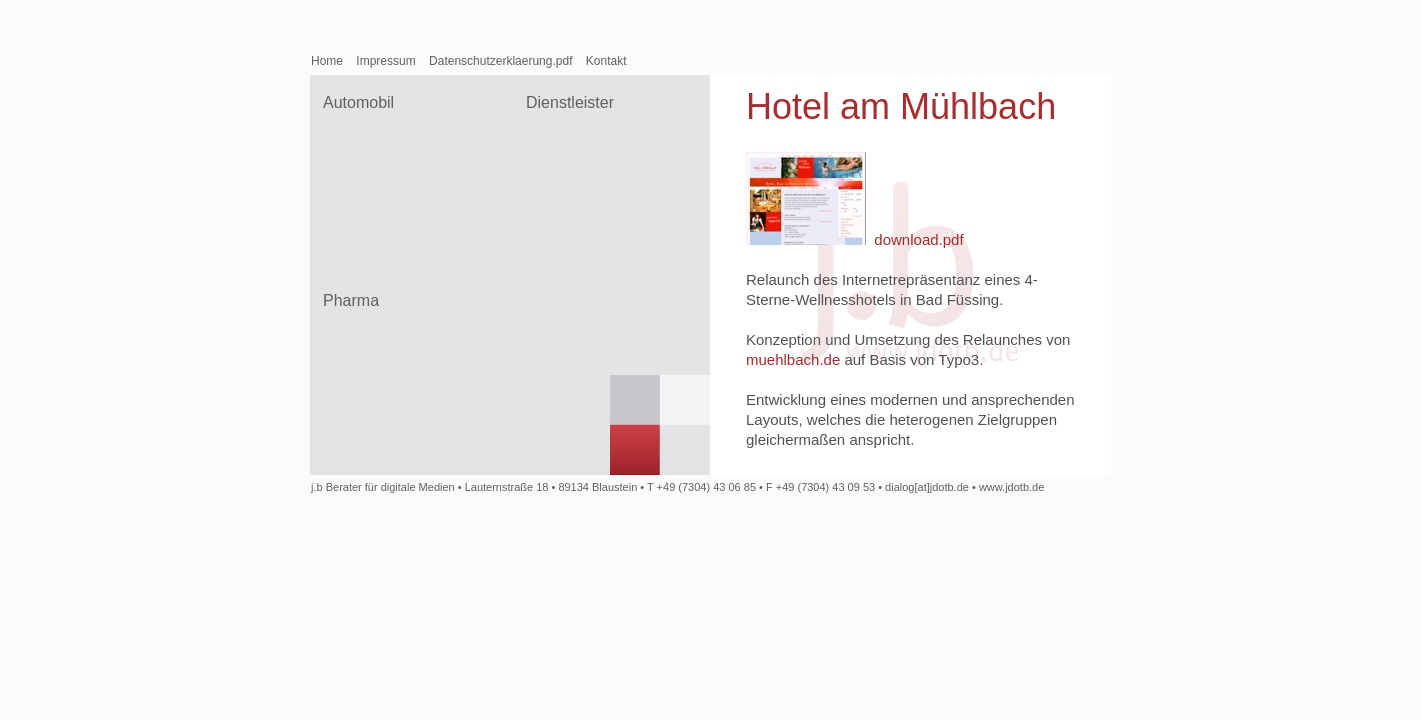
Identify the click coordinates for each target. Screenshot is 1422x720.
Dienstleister (570, 102)
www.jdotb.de (1011, 487)
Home (327, 61)
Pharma (351, 300)
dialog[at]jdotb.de (927, 487)
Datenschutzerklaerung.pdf (500, 61)
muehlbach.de (793, 359)
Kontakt (606, 61)
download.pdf (918, 239)
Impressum (385, 61)
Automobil (358, 102)
